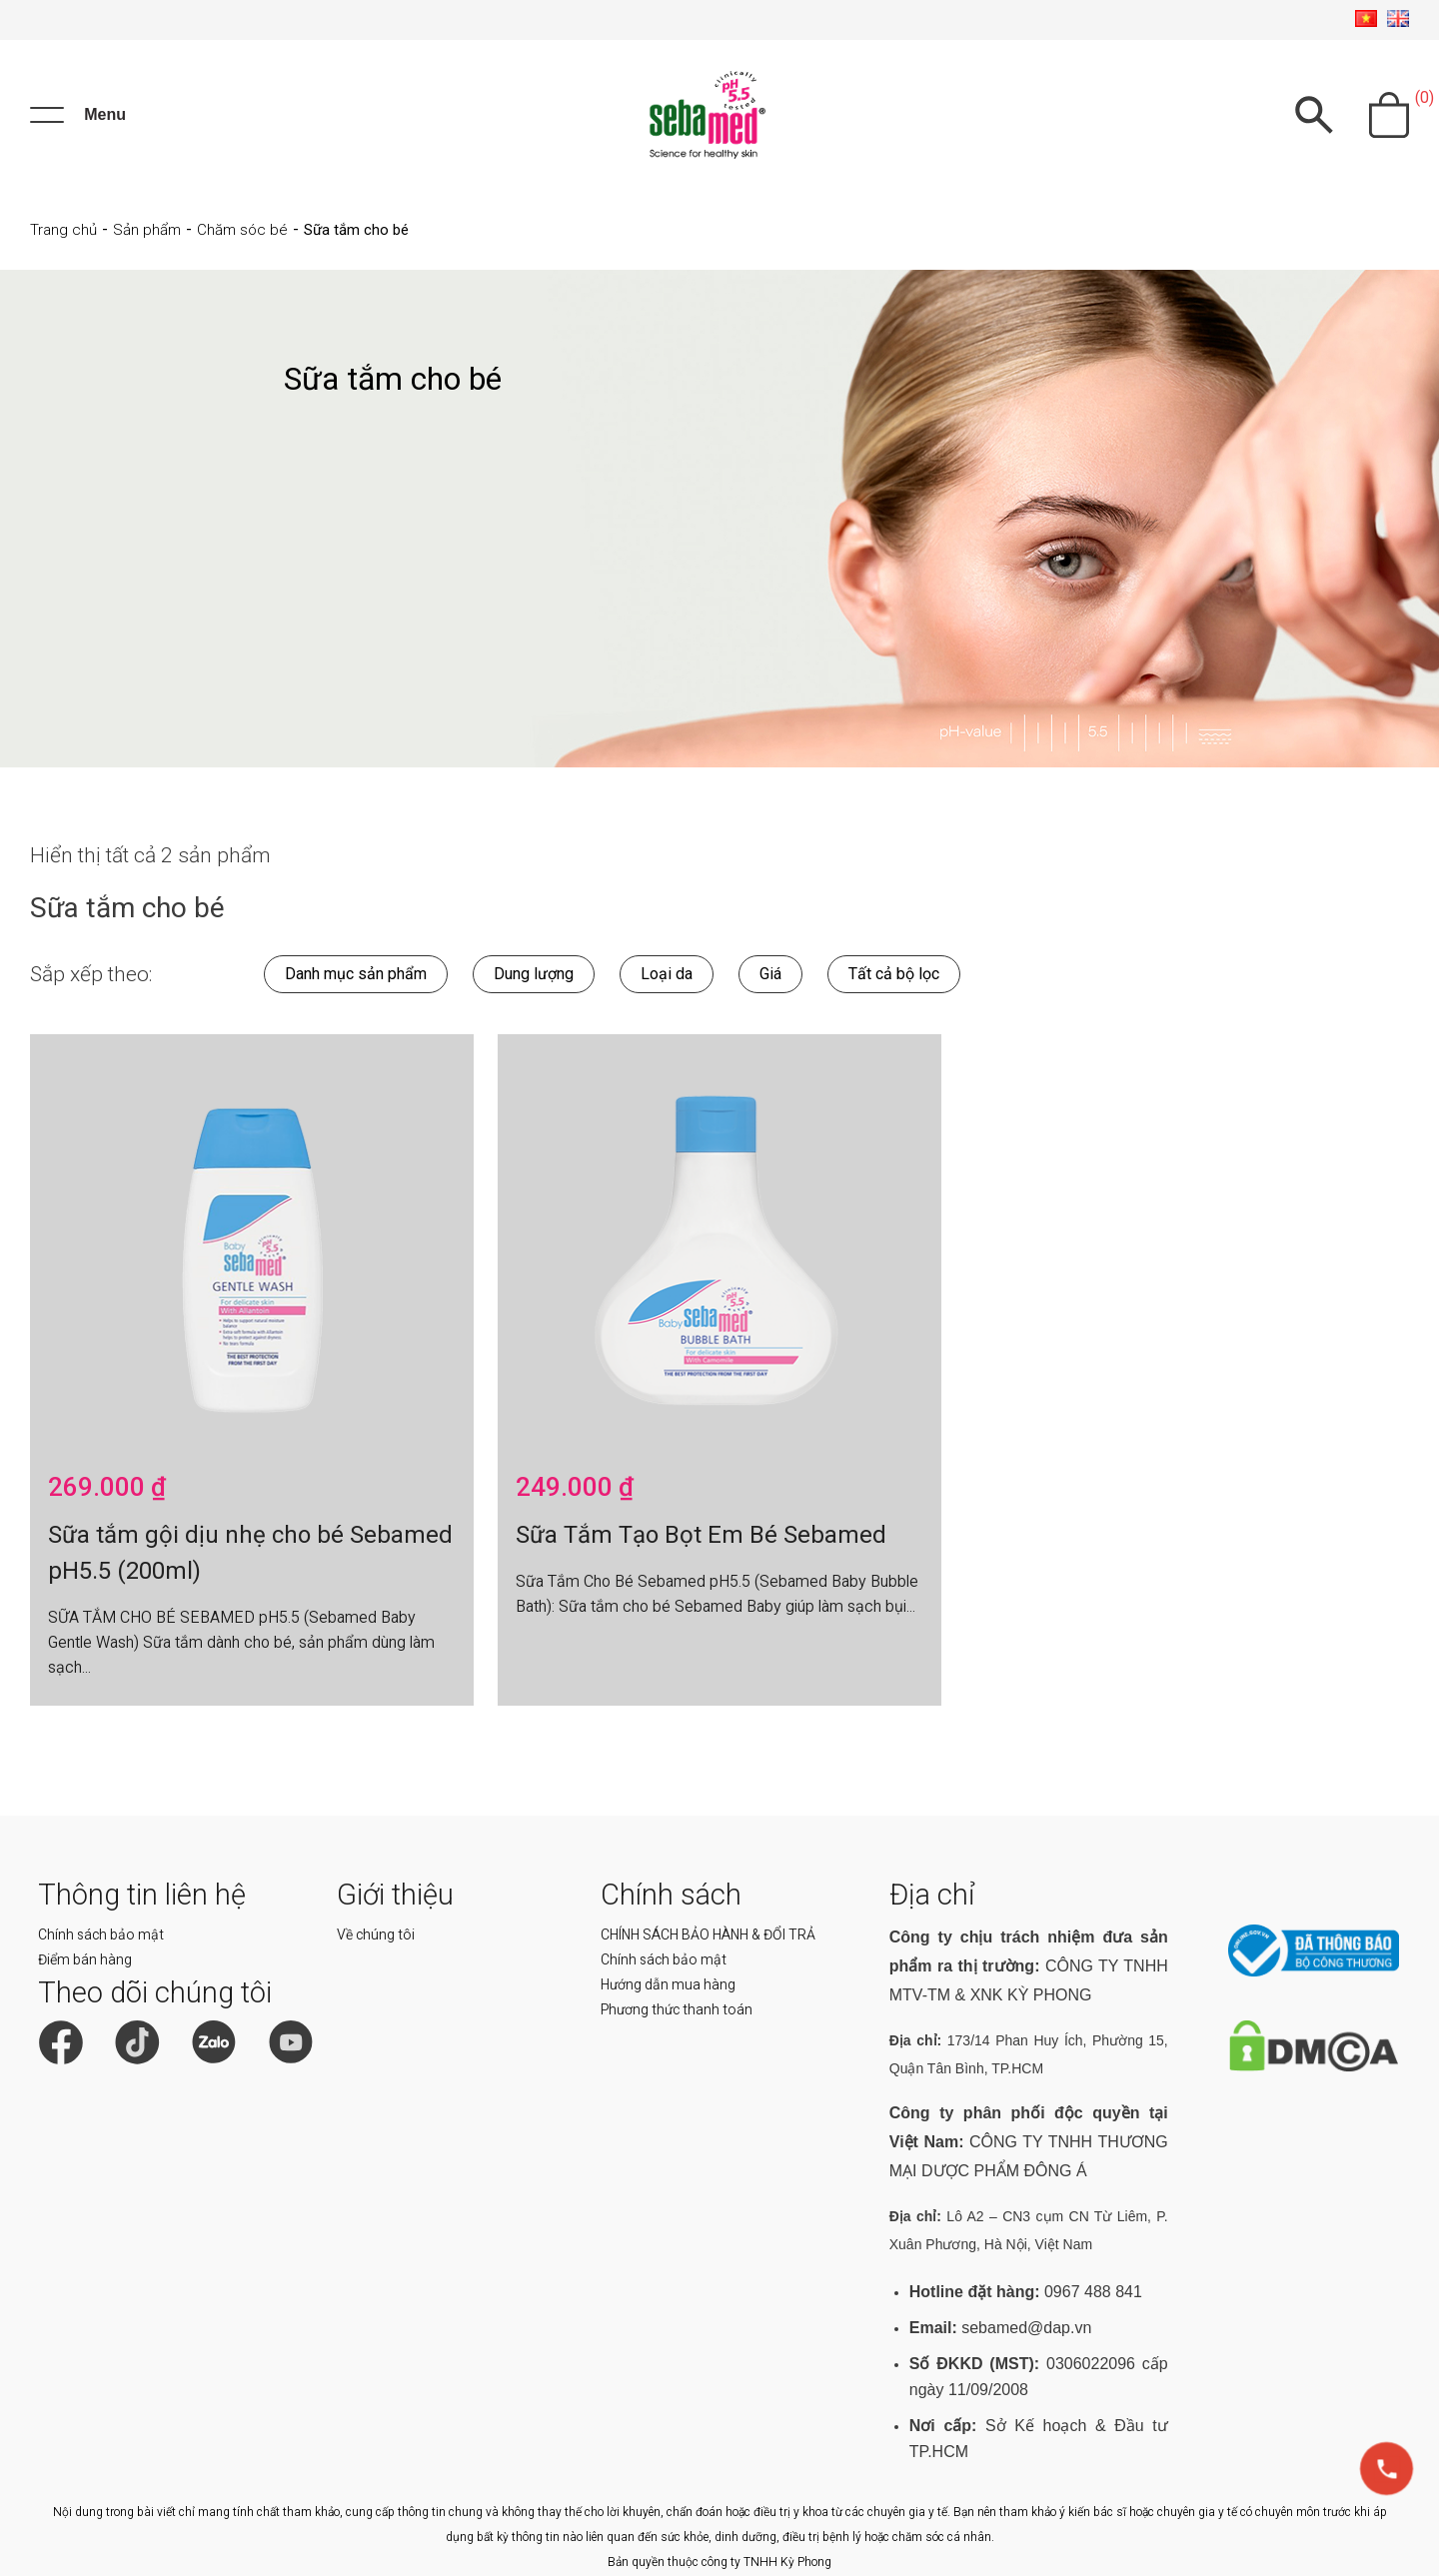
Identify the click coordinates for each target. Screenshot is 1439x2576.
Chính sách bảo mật (101, 1934)
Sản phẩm (147, 230)
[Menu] (78, 115)
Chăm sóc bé (242, 230)
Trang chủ (63, 230)
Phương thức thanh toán (676, 2009)
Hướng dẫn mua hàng (668, 1984)
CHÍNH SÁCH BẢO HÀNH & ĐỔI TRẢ (708, 1934)
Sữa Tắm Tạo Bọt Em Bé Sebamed (701, 1535)
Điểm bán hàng (85, 1959)
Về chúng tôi (376, 1934)
